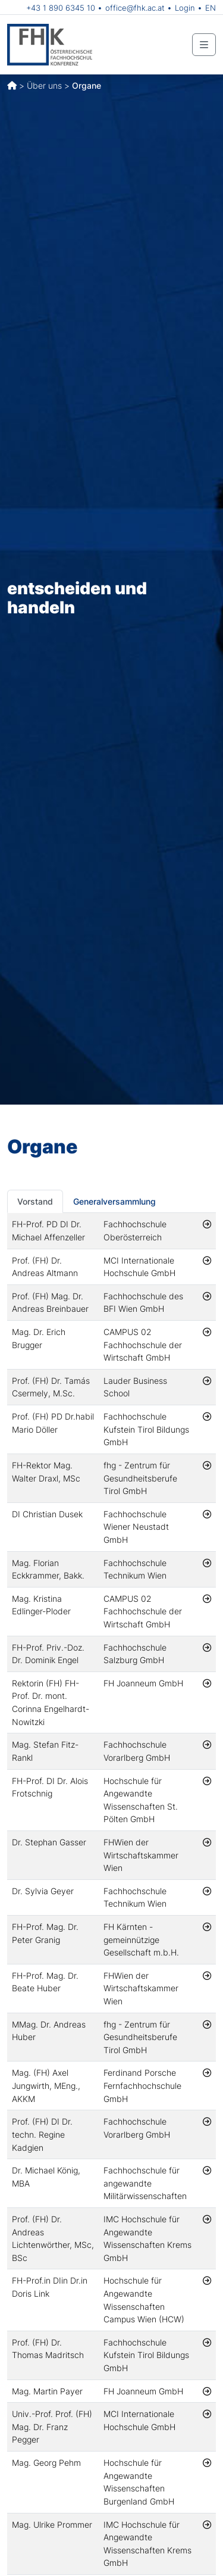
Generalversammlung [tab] (114, 1201)
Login (185, 8)
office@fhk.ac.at (135, 8)
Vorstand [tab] (35, 1201)
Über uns (44, 85)
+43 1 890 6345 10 (60, 8)
